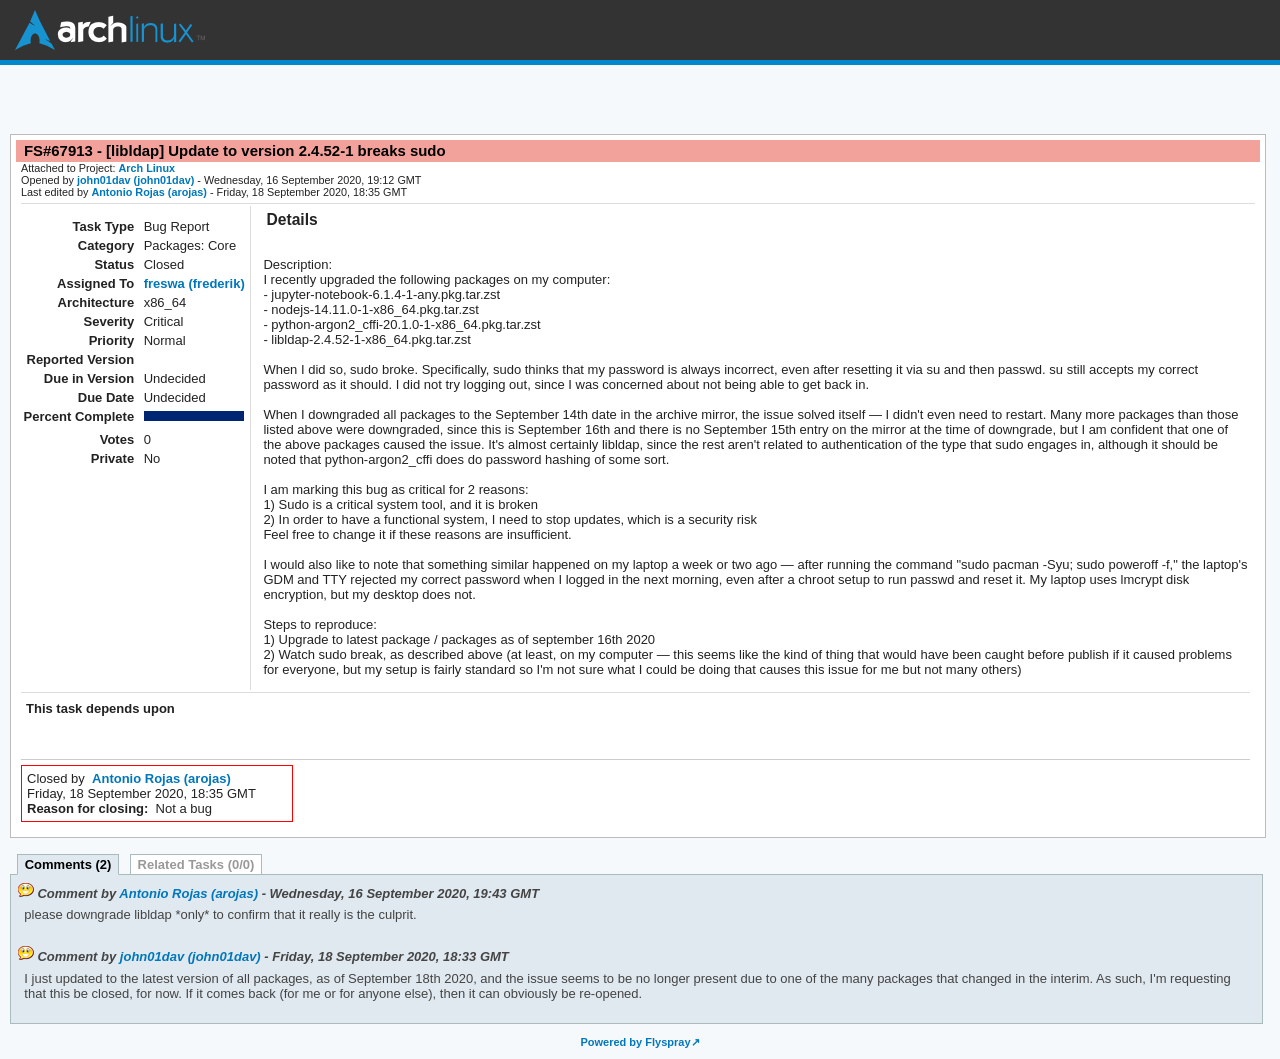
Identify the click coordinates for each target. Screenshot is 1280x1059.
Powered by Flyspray (635, 1042)
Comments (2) (68, 864)
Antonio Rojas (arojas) (149, 192)
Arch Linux (110, 30)
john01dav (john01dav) (135, 180)
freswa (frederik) (194, 283)
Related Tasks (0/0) (196, 864)
